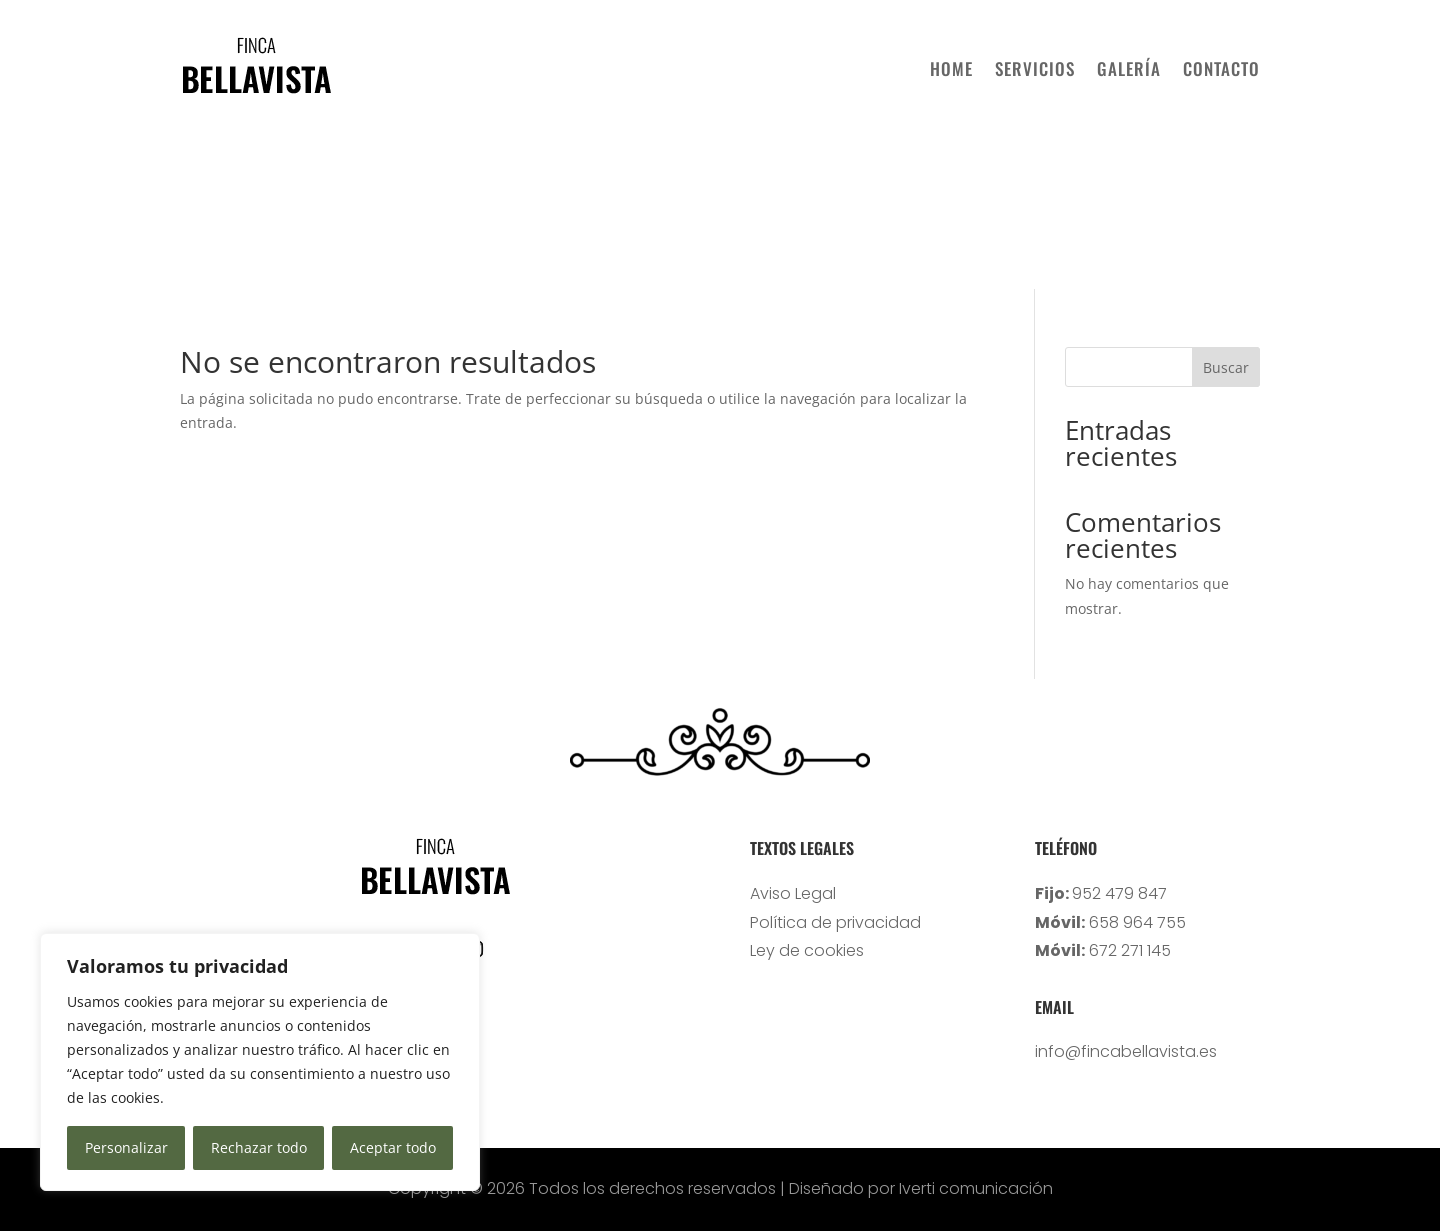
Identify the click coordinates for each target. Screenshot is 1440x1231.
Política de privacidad (835, 922)
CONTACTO (1221, 68)
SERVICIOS (1035, 68)
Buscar (1226, 367)
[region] (260, 1062)
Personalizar (126, 1147)
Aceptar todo (393, 1147)
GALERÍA (1129, 68)
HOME (951, 68)
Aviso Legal (793, 893)
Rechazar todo (259, 1147)
